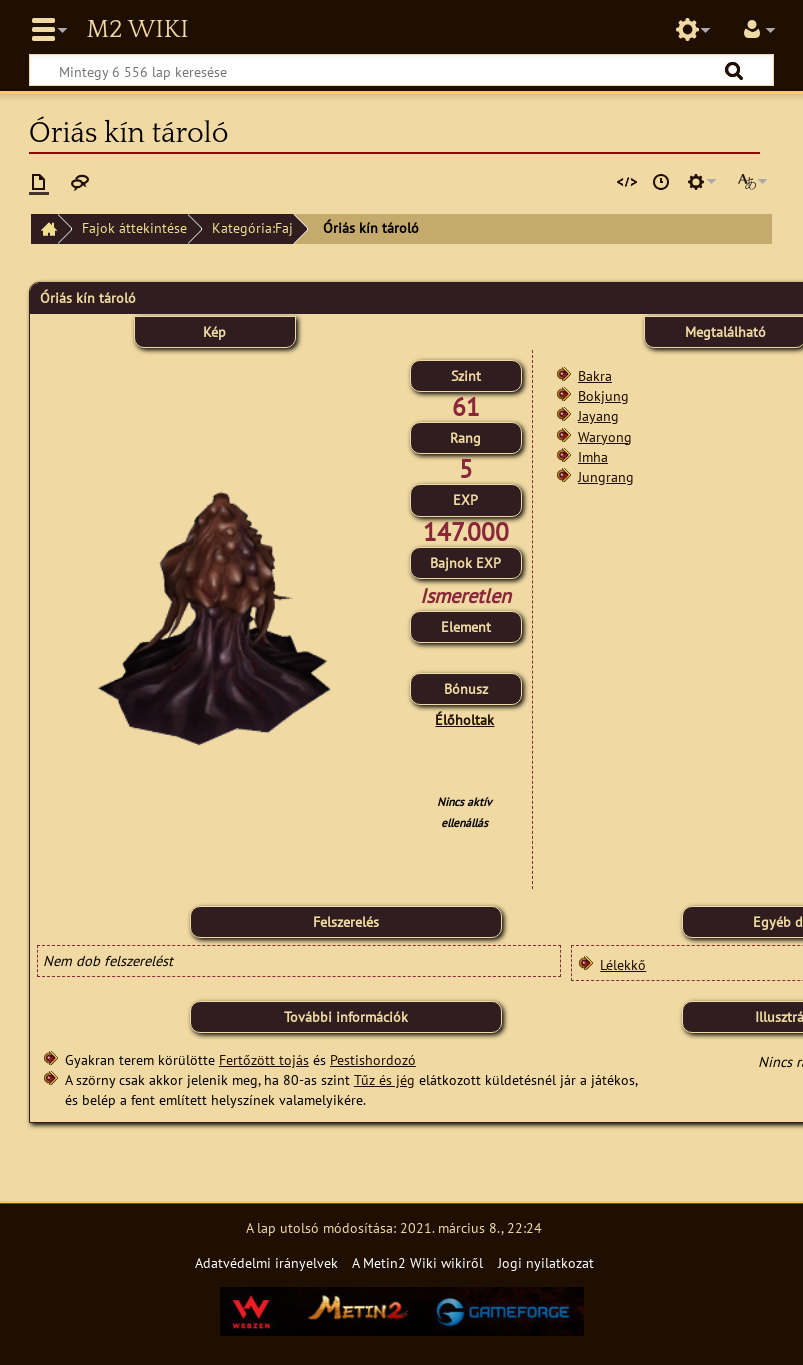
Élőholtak (464, 719)
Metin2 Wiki (137, 30)
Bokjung (603, 395)
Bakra (595, 375)
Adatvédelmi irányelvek (266, 1262)
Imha (593, 456)
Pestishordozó (373, 1059)
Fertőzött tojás (264, 1059)
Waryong (605, 436)
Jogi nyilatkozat (546, 1262)
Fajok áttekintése (134, 227)
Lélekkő (623, 964)
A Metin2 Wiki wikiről (417, 1262)
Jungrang (606, 476)
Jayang (598, 415)
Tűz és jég (384, 1079)
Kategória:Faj (252, 227)
